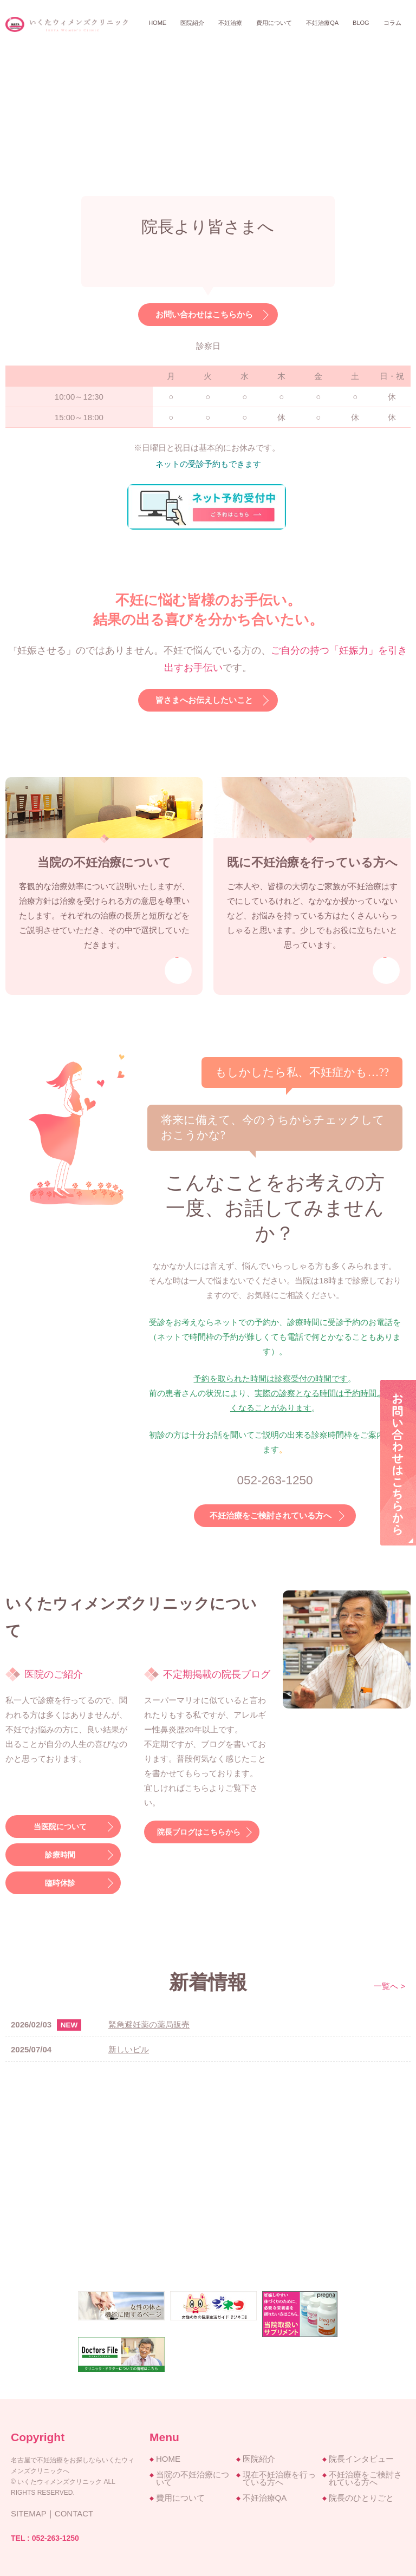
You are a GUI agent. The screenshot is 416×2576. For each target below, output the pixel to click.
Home (157, 22)
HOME (168, 2456)
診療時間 (58, 1852)
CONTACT (74, 2510)
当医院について (58, 1824)
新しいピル (128, 2047)
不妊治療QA (322, 22)
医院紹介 (259, 2456)
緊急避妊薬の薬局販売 (149, 2022)
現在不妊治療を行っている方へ (279, 2475)
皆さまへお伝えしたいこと (204, 700)
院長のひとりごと (361, 2495)
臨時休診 (58, 1880)
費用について (274, 22)
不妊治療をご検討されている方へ (271, 1513)
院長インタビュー (361, 2456)
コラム (392, 22)
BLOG (361, 22)
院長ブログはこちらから (197, 1829)
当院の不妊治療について (192, 2475)
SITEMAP (29, 2510)
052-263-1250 (55, 2535)
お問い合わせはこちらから (204, 314)
